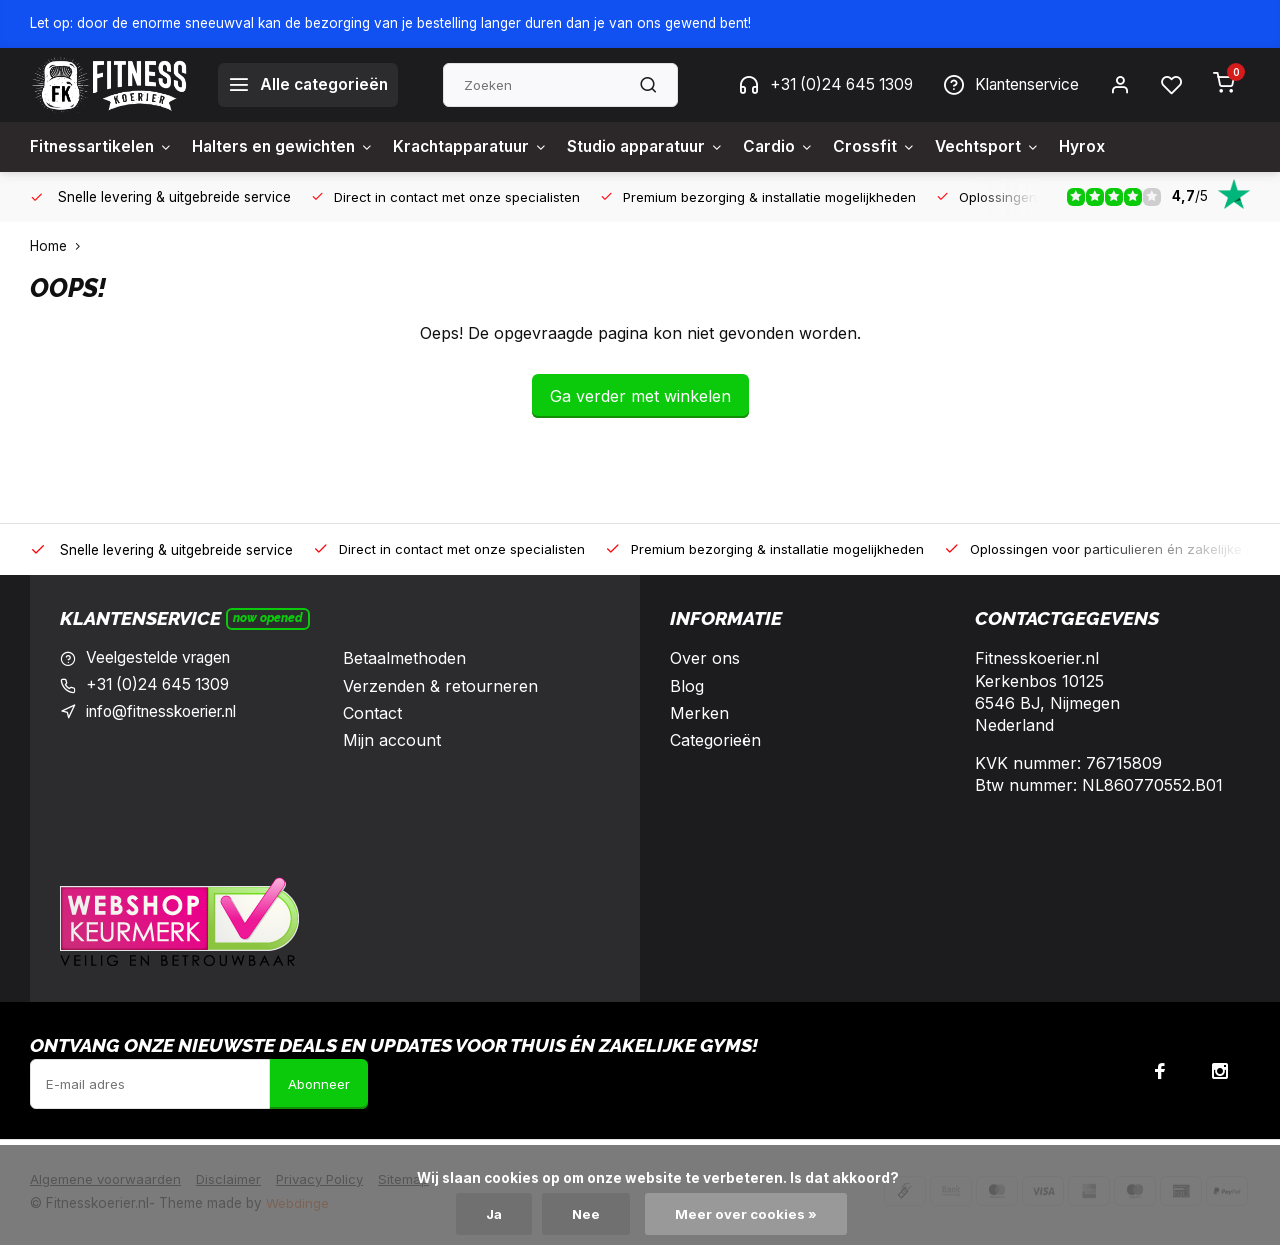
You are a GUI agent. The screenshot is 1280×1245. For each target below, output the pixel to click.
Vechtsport (1019, 147)
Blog (687, 686)
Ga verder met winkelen (640, 396)
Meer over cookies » (748, 1214)
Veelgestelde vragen (162, 658)
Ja (494, 1214)
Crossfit (903, 147)
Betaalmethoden (404, 658)
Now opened (268, 618)
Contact (372, 713)
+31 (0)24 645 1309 (814, 85)
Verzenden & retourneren (440, 686)
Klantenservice (1007, 85)
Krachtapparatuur (485, 147)
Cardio (806, 147)
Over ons (705, 658)
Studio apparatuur (668, 147)
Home (59, 246)
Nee (587, 1214)
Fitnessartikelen (103, 147)
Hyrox (1116, 147)
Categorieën (715, 740)
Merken (699, 713)
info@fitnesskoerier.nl (168, 713)
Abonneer (319, 1085)
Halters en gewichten (290, 147)
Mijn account (392, 740)
